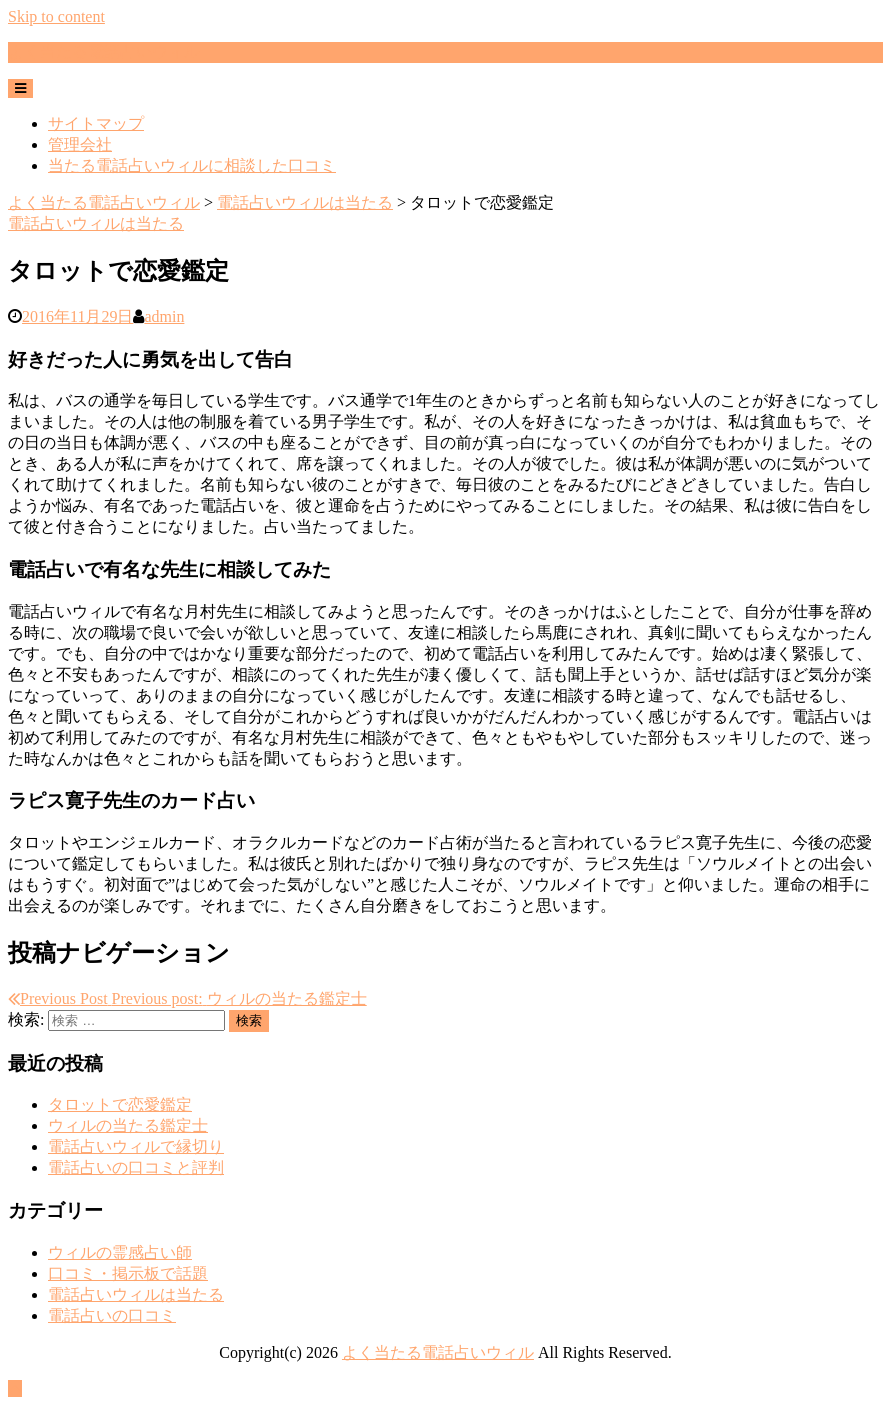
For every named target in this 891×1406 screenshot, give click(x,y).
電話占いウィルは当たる (96, 223)
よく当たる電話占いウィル (104, 51)
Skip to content (56, 16)
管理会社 (80, 144)
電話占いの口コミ (112, 1315)
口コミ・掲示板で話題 (128, 1273)
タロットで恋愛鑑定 (120, 1104)
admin (164, 316)
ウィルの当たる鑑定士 (128, 1125)
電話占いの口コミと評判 (136, 1167)
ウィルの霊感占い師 (120, 1252)
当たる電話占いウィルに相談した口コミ (192, 165)
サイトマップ (96, 123)
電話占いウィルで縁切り (136, 1146)
